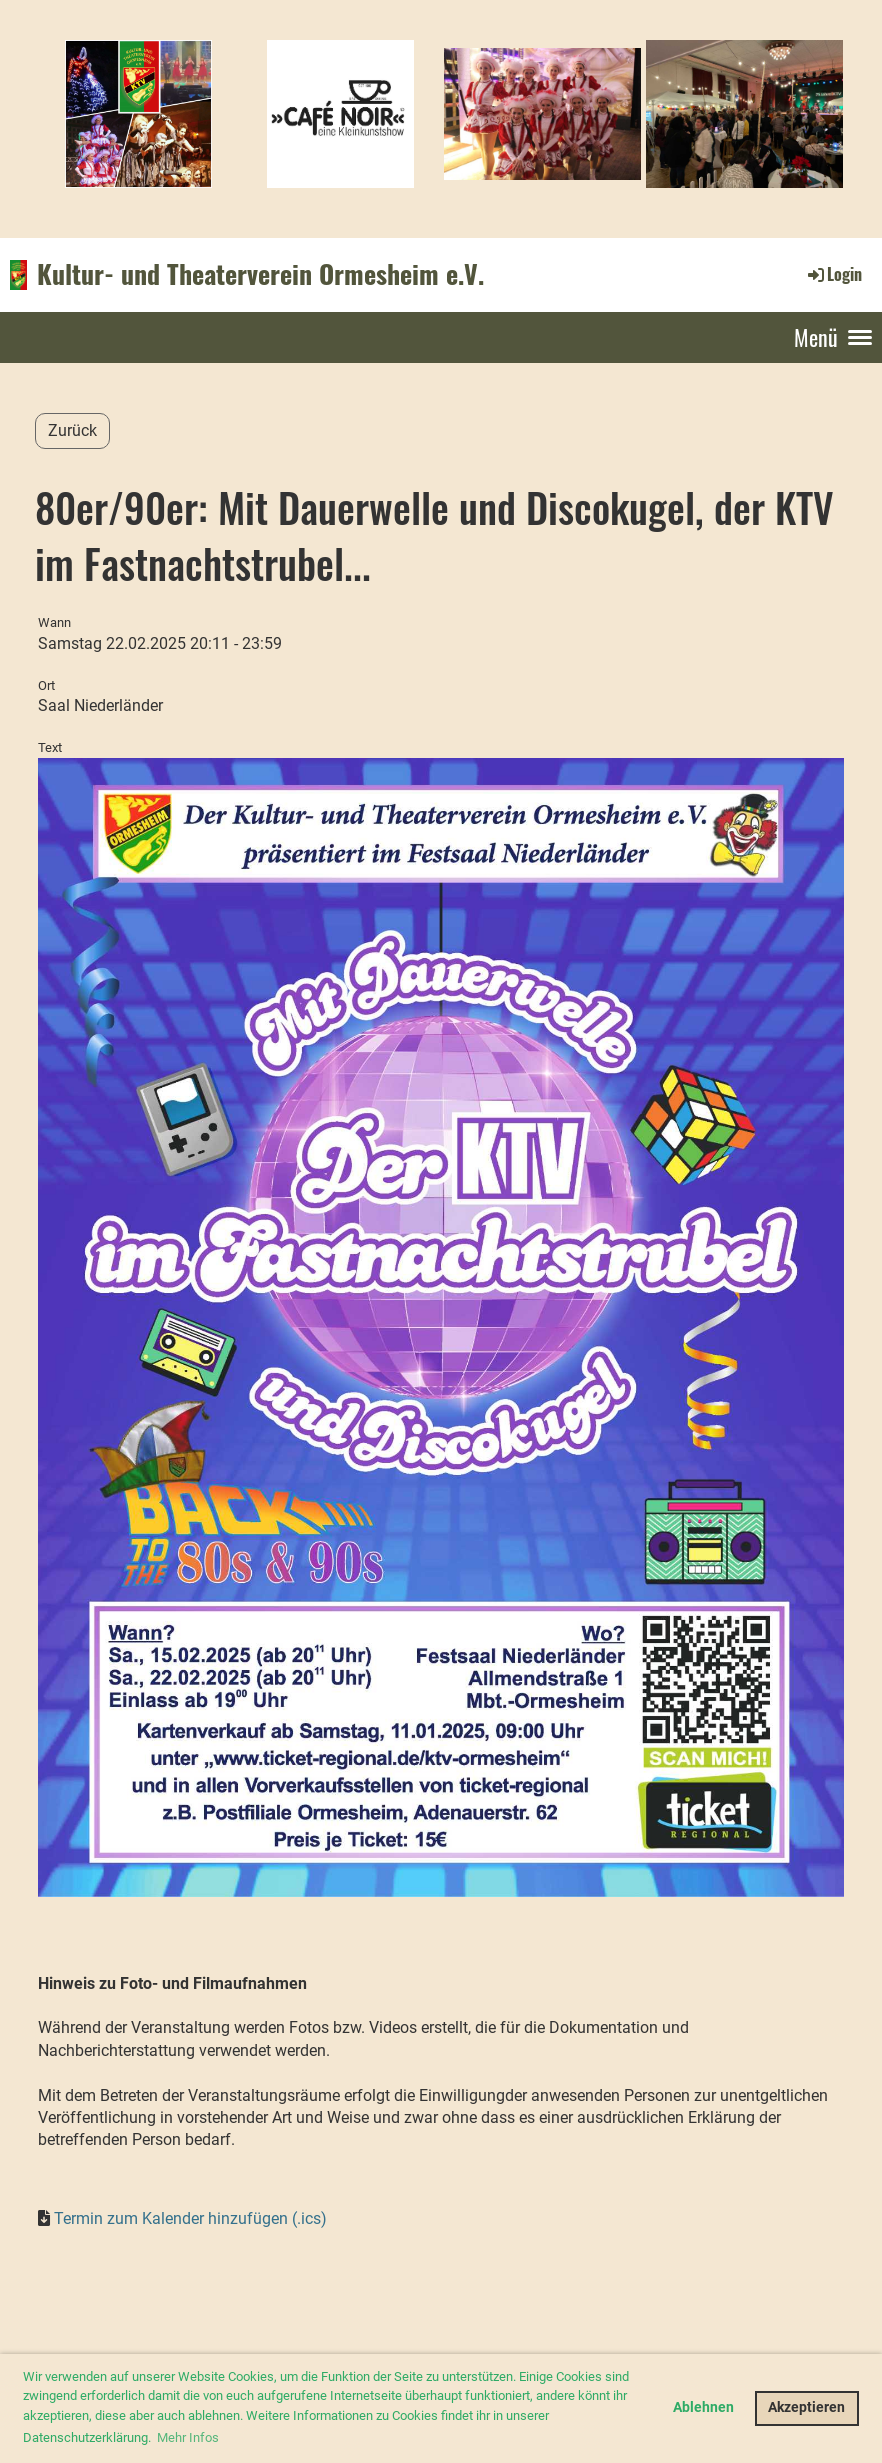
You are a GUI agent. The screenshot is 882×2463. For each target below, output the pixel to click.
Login (833, 274)
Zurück (72, 430)
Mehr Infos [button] (188, 2437)
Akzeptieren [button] (806, 2407)
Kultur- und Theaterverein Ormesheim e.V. (260, 274)
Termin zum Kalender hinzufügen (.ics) (190, 2218)
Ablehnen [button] (703, 2407)
